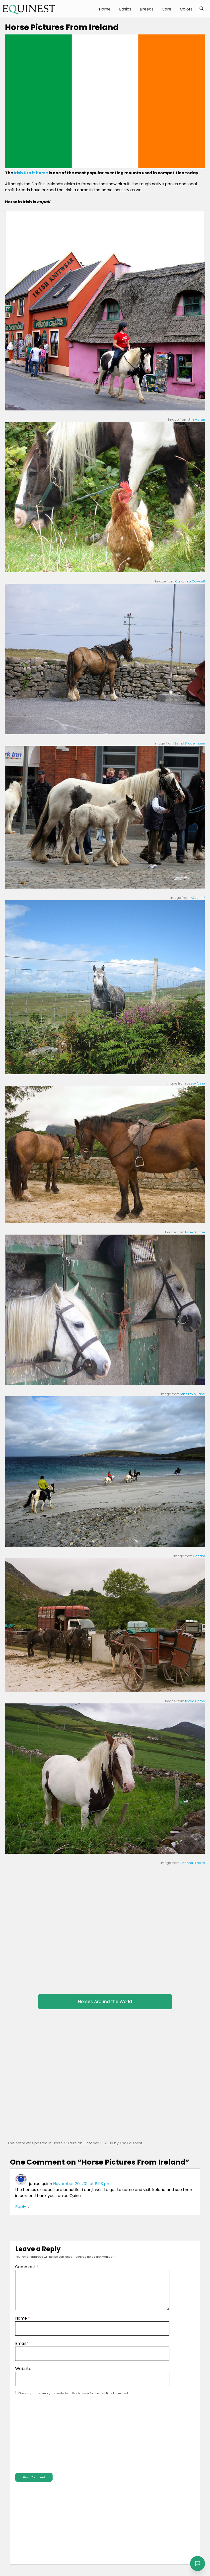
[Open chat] (197, 2563)
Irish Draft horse (31, 173)
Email (22, 2349)
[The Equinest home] (28, 9)
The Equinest (131, 2143)
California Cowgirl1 (190, 581)
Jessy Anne (196, 1083)
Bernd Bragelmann (189, 743)
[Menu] (201, 9)
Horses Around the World (105, 2002)
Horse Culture (65, 2143)
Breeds (146, 9)
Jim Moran (196, 419)
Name (22, 2324)
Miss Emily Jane (192, 1394)
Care (166, 9)
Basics (125, 9)
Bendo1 (199, 1556)
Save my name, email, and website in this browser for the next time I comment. (74, 2399)
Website (23, 2375)
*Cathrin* (197, 898)
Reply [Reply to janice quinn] (20, 2206)
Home (105, 9)
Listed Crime (195, 1232)
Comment (26, 2267)
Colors (186, 9)
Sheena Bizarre (192, 1863)
